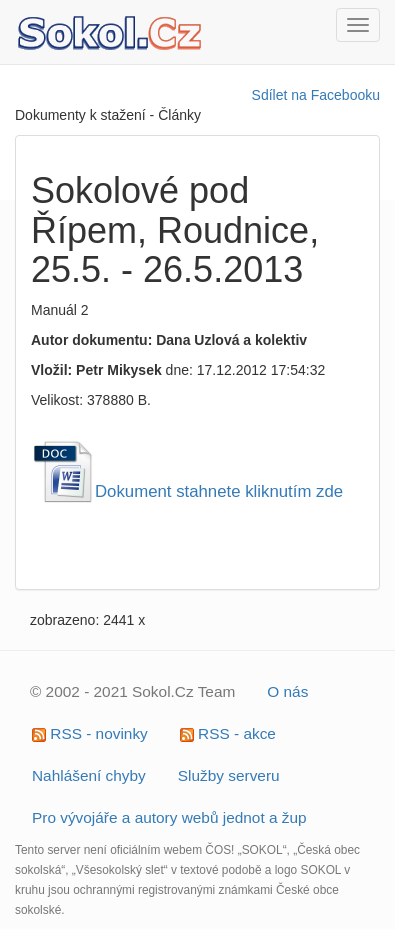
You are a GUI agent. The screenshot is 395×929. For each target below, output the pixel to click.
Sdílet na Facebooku (316, 95)
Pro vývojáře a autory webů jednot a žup (169, 817)
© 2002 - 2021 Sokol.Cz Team (132, 691)
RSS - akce (228, 733)
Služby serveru (229, 775)
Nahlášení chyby (89, 775)
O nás (287, 691)
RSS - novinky (90, 733)
